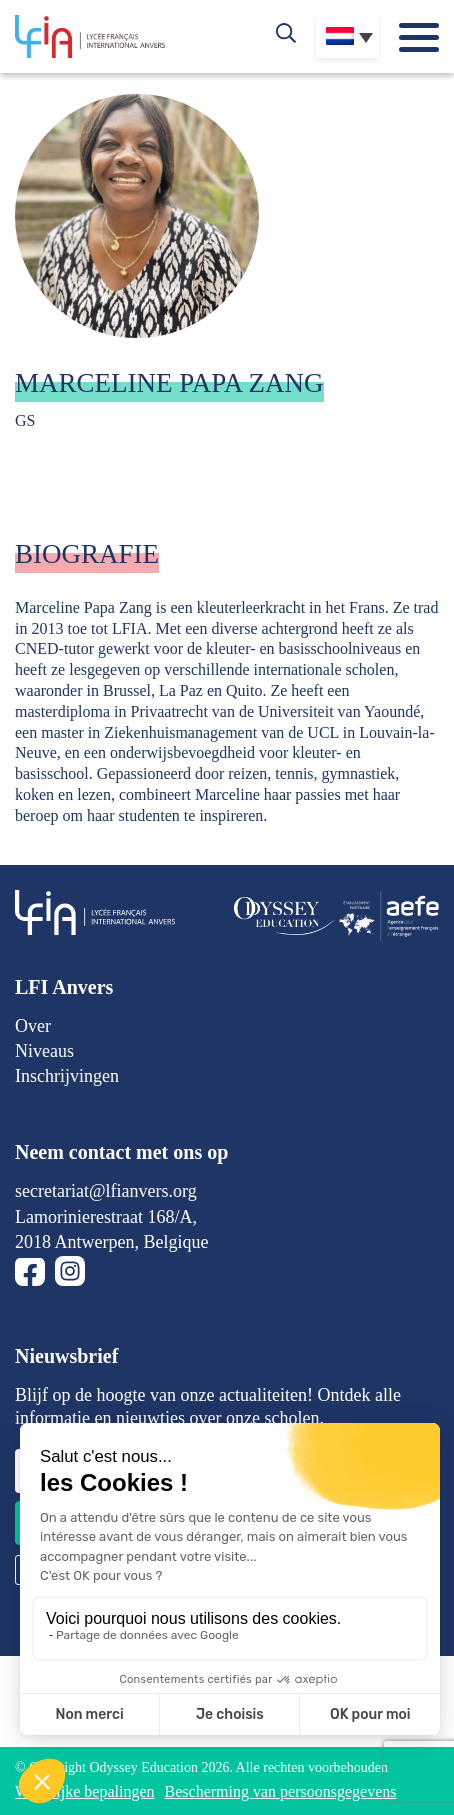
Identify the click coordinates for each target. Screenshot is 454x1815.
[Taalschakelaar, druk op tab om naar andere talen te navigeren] (347, 36)
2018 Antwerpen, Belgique (111, 1242)
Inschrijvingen (67, 1076)
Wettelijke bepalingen (85, 1791)
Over (33, 1026)
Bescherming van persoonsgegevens (281, 1791)
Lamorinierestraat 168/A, (106, 1217)
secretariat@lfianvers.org (106, 1191)
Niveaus (44, 1051)
